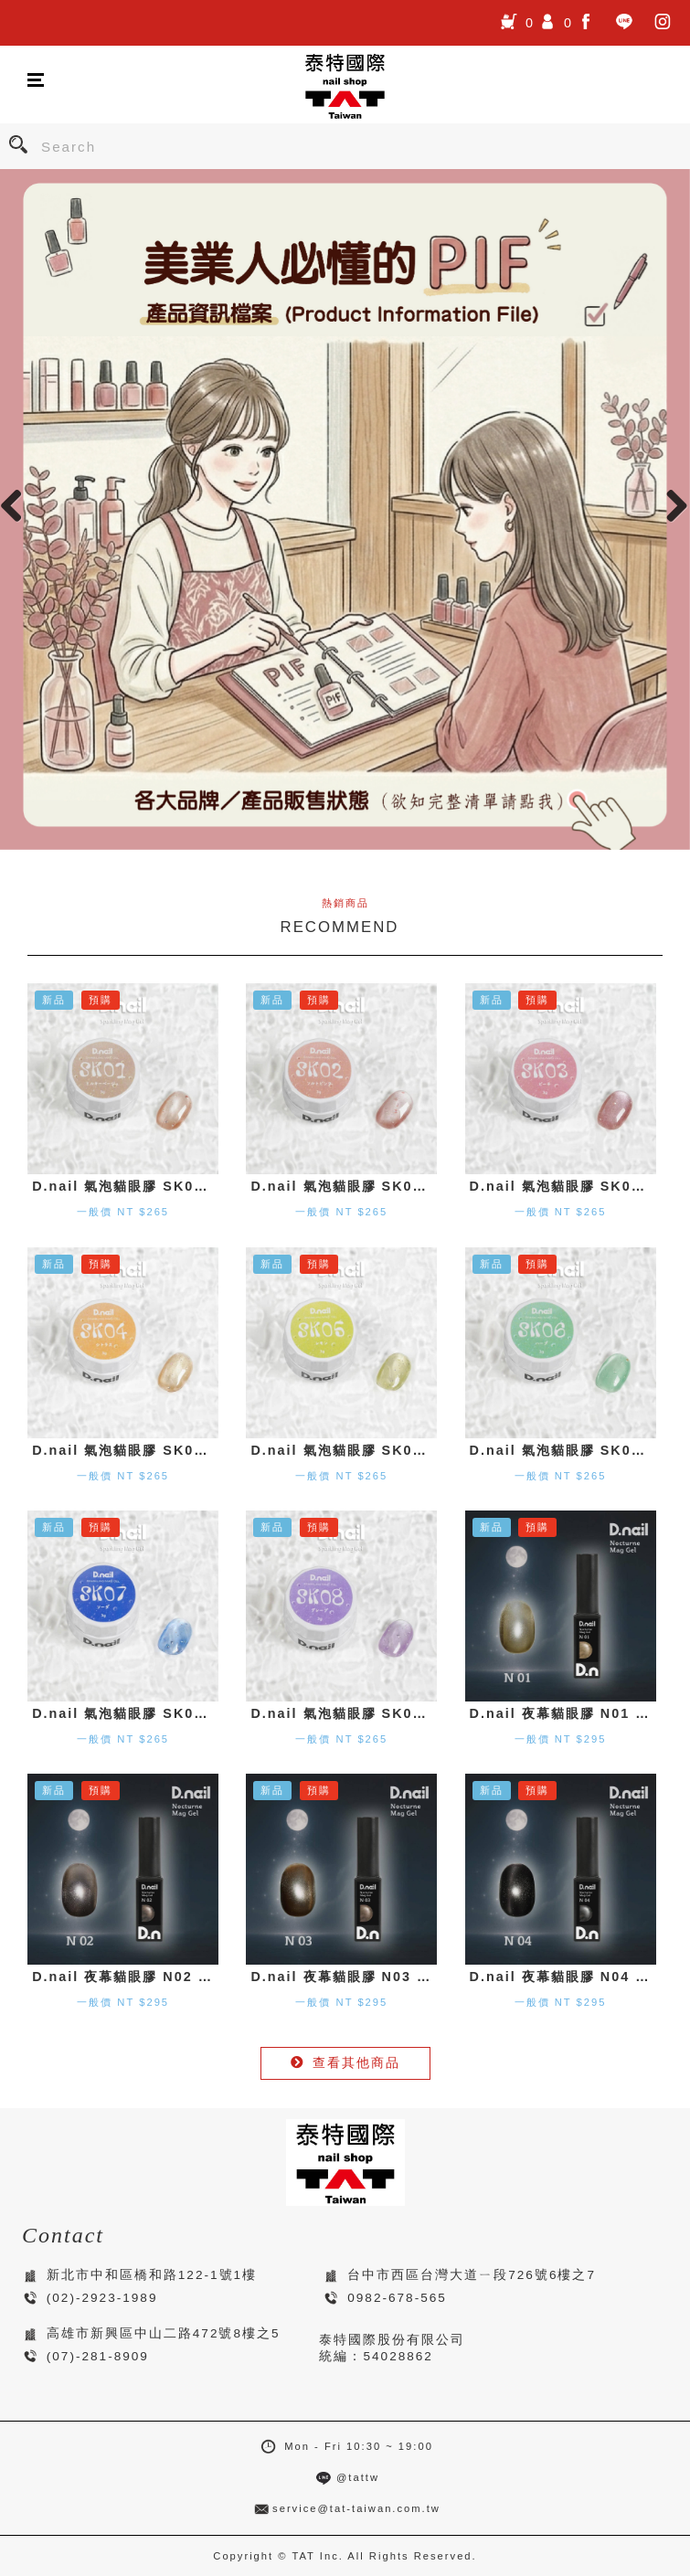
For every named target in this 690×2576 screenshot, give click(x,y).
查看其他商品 (345, 2063)
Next (671, 505)
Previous (18, 505)
